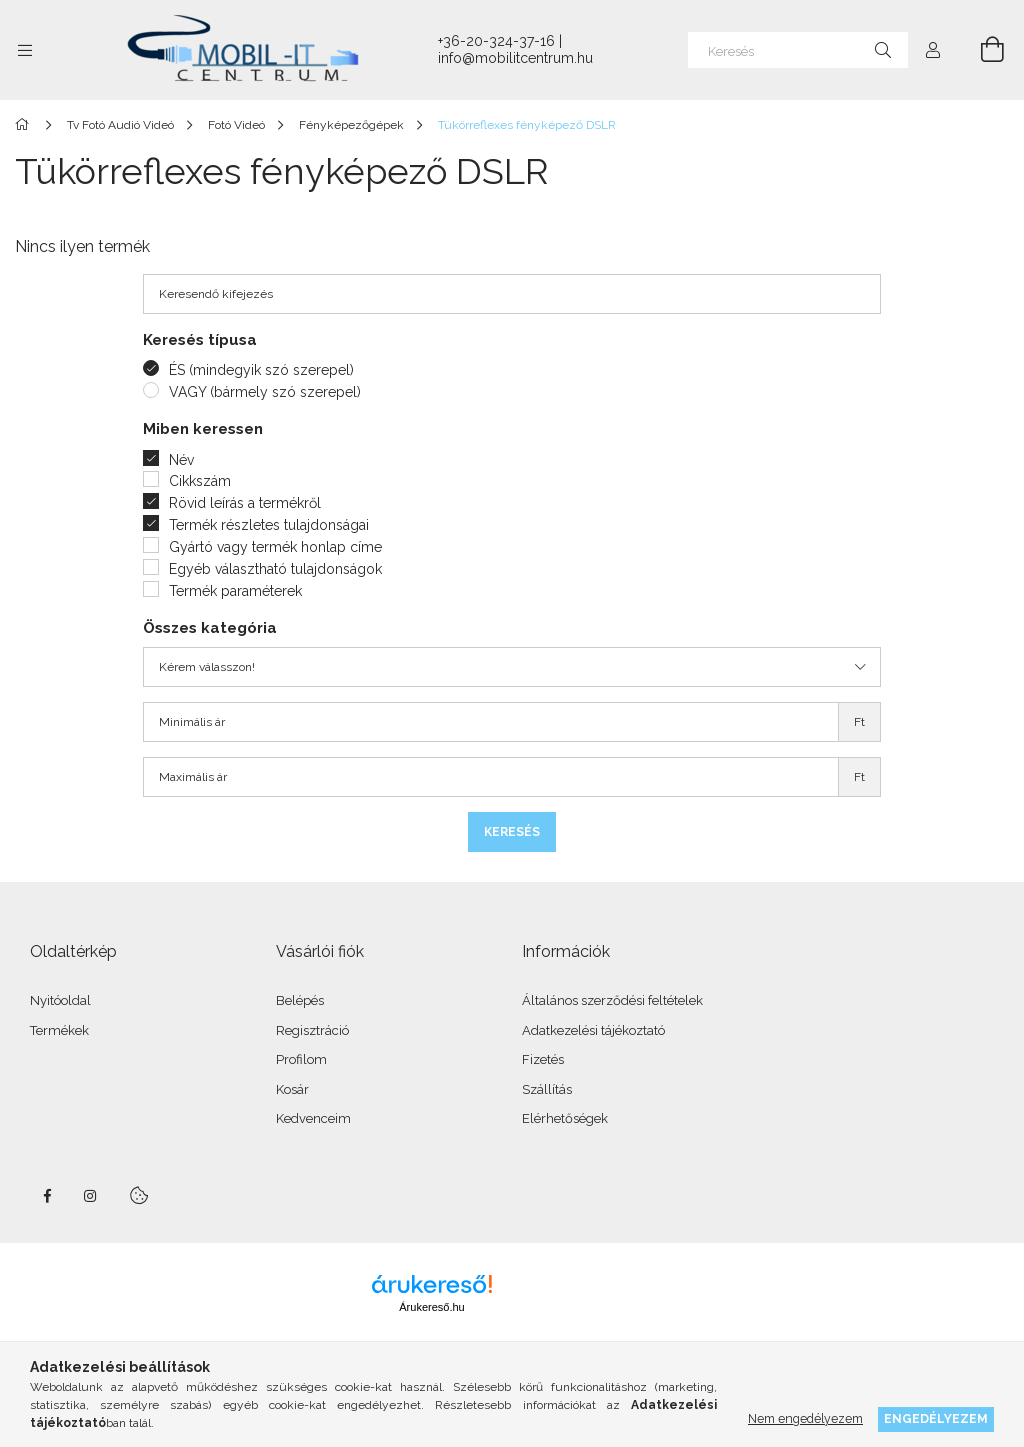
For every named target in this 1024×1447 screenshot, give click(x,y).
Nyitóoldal (60, 1000)
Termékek (59, 1030)
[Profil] (933, 50)
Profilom (301, 1059)
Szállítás (547, 1089)
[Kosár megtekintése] (981, 50)
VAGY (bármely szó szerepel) (265, 392)
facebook (47, 1196)
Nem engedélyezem (805, 1418)
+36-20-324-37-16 (496, 41)
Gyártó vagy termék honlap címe (275, 547)
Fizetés (543, 1059)
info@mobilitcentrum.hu (515, 58)
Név (181, 460)
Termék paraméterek (235, 591)
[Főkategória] (25, 125)
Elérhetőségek (565, 1118)
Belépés (300, 1000)
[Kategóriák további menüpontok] (25, 50)
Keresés (512, 832)
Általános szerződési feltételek (612, 1000)
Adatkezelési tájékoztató (593, 1030)
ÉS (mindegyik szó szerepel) (261, 370)
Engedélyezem (936, 1418)
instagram (91, 1196)
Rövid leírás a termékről (245, 503)
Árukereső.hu (431, 1307)
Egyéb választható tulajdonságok (275, 569)
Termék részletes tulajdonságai (269, 525)
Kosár (292, 1089)
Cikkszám (200, 481)
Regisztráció (312, 1030)
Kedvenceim (313, 1118)
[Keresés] (798, 50)
